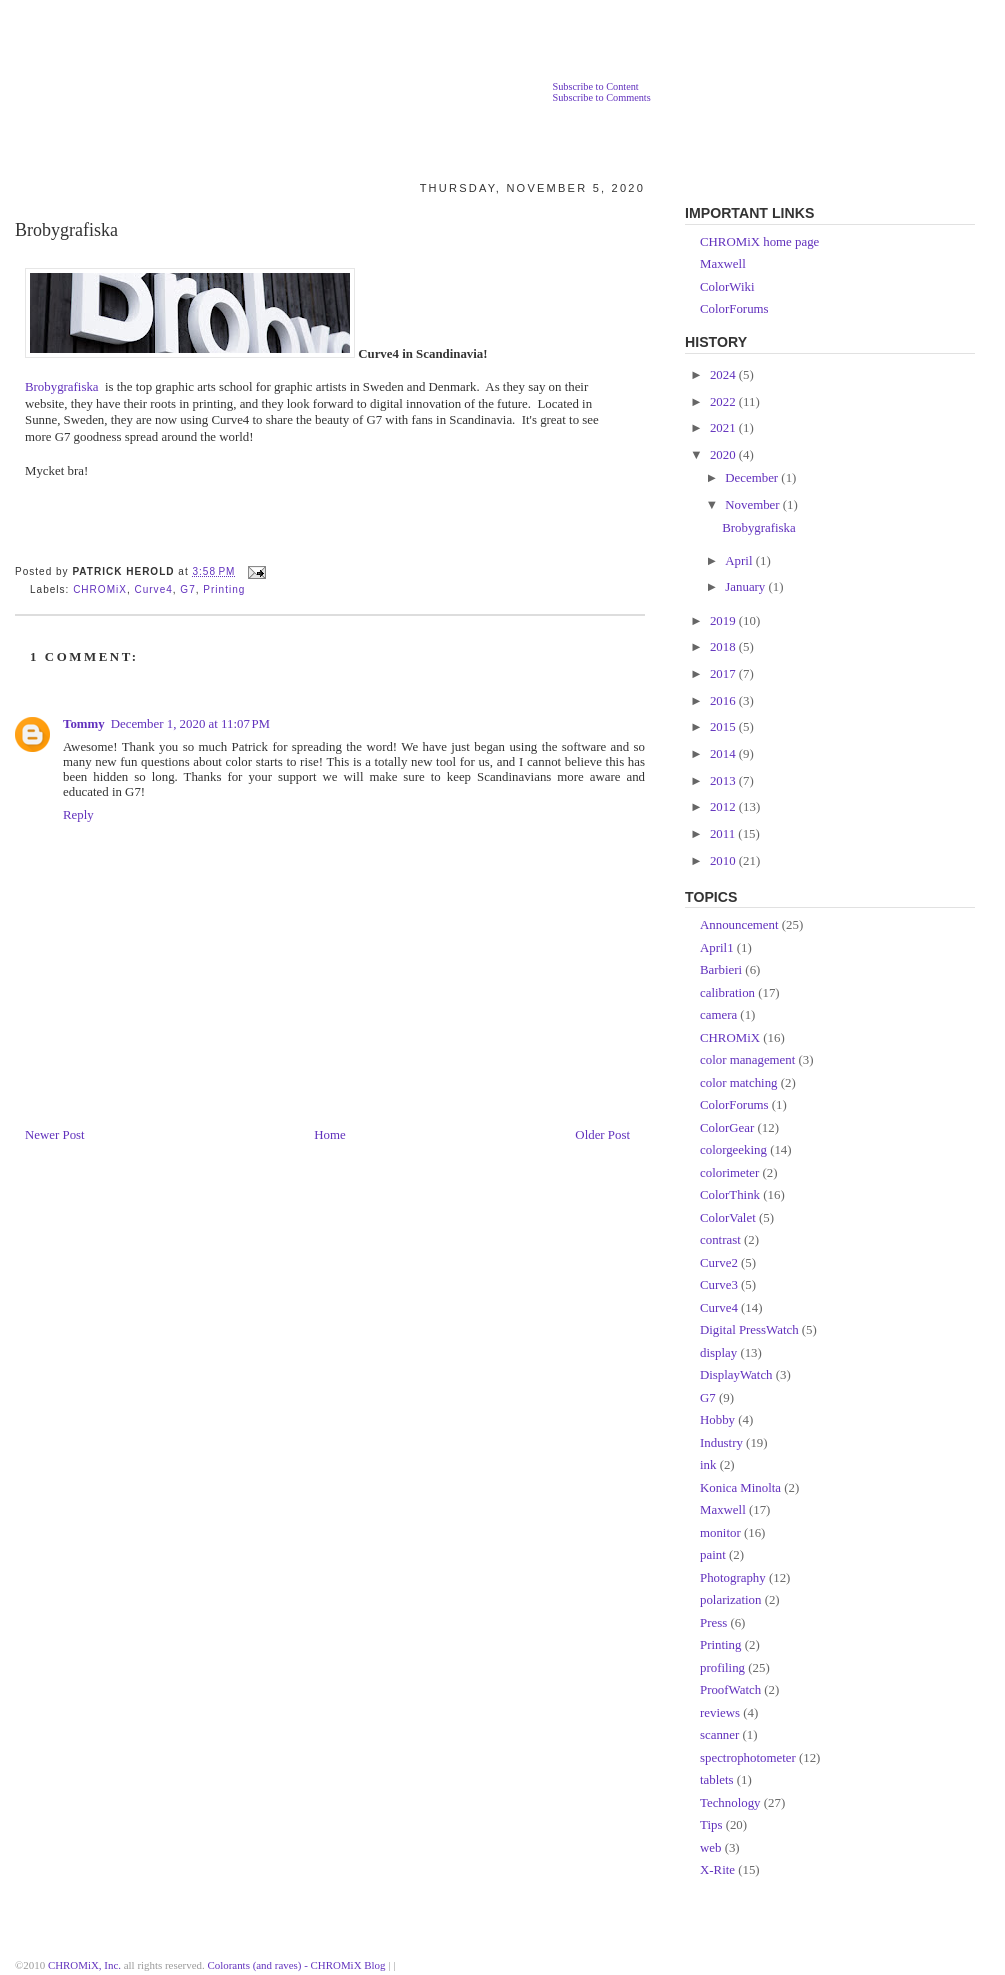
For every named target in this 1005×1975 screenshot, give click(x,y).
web (710, 1848)
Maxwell (723, 264)
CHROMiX (100, 589)
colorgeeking (733, 1150)
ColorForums (734, 309)
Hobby (717, 1420)
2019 (724, 621)
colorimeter (729, 1173)
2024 (724, 375)
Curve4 (153, 589)
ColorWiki (727, 287)
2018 (724, 647)
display (718, 1353)
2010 (724, 861)
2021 (724, 428)
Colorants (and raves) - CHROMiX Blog (297, 1965)
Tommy (84, 724)
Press (713, 1623)
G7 (187, 589)
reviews (720, 1713)
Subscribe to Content (595, 86)
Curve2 (719, 1263)
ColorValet (728, 1218)
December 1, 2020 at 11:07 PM (190, 724)
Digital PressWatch (749, 1330)
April (740, 561)
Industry (721, 1443)
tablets (717, 1780)
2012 (724, 807)
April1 (717, 948)
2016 (724, 701)
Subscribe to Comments (601, 97)
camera (718, 1015)
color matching (739, 1083)
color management (747, 1060)
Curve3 (719, 1285)
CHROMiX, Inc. (84, 1965)
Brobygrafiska (66, 230)
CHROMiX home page (759, 242)
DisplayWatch (736, 1375)
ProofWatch (730, 1690)
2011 (724, 834)
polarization (730, 1600)
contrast (720, 1240)
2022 (724, 402)
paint (713, 1555)
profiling (722, 1668)
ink (708, 1465)
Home (329, 1135)
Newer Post (55, 1135)
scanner (719, 1735)
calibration (727, 993)
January (746, 587)
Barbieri (721, 970)
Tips (711, 1825)
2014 (724, 754)
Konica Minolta (740, 1488)
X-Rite (717, 1870)
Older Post (602, 1135)
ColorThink (730, 1195)
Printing (224, 589)
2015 (724, 727)
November (754, 505)
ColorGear (727, 1128)
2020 (724, 455)
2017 (724, 674)
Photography (733, 1578)
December (753, 478)
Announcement (739, 925)
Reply (78, 815)
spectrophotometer (748, 1758)
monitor (720, 1533)
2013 (724, 781)
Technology (730, 1803)
